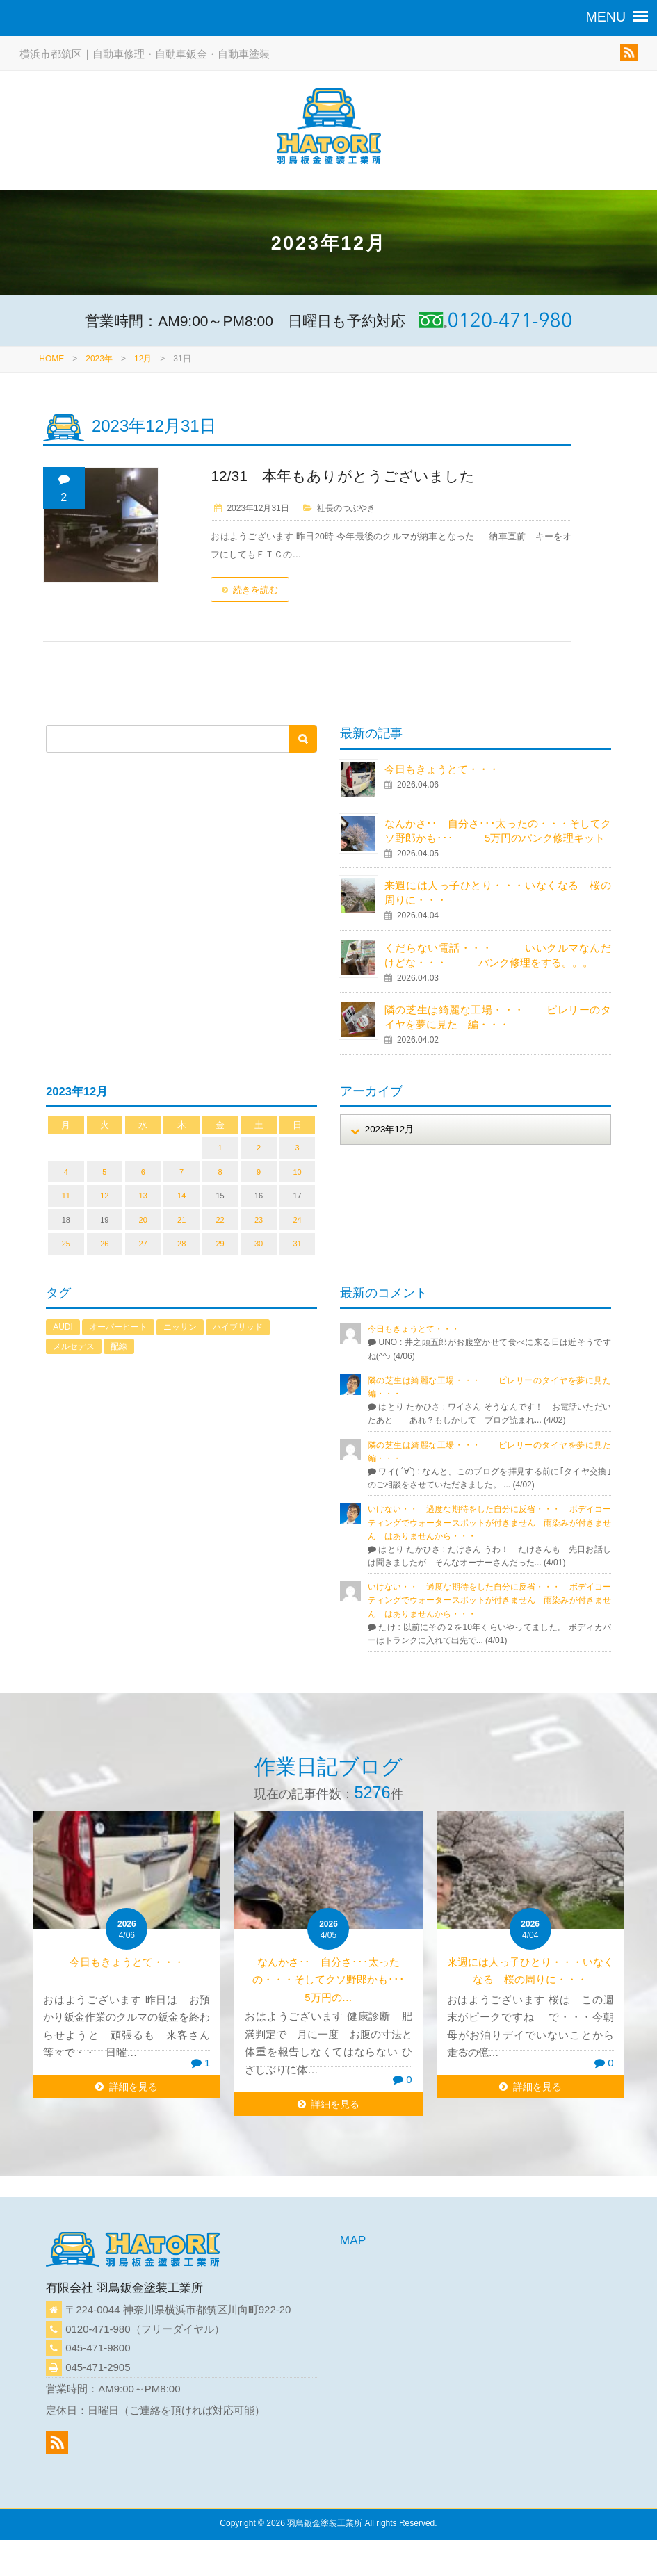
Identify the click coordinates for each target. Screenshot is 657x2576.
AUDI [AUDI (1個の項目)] (63, 1327)
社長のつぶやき (346, 508)
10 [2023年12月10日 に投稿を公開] (297, 1172)
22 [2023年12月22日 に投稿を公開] (220, 1220)
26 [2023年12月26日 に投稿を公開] (104, 1243)
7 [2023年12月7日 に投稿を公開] (181, 1172)
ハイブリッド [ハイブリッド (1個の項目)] (238, 1327)
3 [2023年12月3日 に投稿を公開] (297, 1147)
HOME (51, 359)
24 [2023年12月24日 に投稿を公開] (297, 1220)
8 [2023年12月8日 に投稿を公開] (220, 1172)
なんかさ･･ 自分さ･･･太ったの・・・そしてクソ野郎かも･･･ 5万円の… (344, 1979)
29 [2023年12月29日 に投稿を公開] (220, 1243)
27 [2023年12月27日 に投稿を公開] (143, 1243)
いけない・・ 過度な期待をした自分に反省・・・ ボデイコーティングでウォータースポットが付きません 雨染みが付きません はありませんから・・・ (489, 1522)
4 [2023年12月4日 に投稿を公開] (66, 1172)
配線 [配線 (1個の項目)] (119, 1346)
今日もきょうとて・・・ (441, 769)
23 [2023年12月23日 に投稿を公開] (258, 1220)
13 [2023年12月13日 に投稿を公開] (143, 1195)
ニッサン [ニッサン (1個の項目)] (180, 1327)
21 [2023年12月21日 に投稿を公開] (181, 1220)
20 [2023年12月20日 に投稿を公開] (143, 1220)
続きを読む (255, 590)
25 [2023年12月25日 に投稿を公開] (66, 1243)
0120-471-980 (97, 2329)
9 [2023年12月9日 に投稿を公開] (259, 1172)
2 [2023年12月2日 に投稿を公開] (259, 1147)
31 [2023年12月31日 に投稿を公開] (297, 1243)
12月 (143, 359)
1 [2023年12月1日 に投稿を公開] (220, 1147)
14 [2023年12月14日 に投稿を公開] (181, 1195)
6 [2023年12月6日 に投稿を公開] (143, 1172)
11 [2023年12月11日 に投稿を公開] (66, 1195)
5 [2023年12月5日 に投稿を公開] (104, 1172)
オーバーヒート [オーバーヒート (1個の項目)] (118, 1327)
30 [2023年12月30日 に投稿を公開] (258, 1243)
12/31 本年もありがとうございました (343, 476)
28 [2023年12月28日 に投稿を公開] (181, 1243)
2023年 (99, 359)
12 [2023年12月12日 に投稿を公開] (104, 1195)
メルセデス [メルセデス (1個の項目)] (74, 1346)
